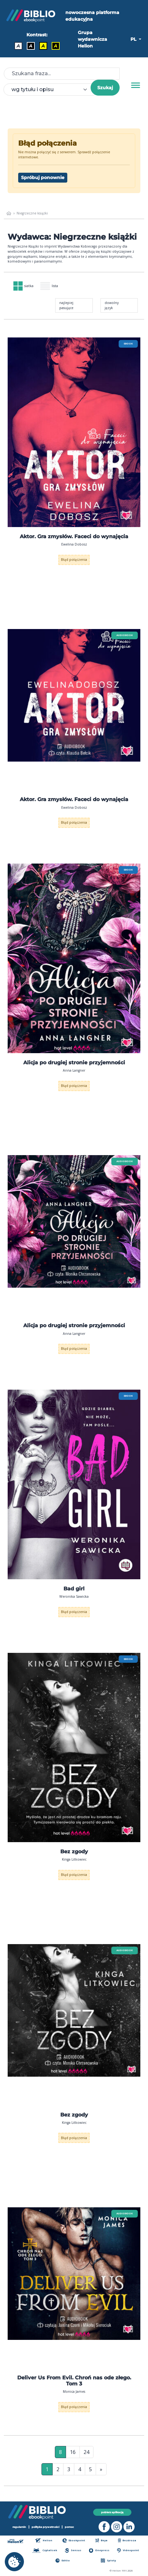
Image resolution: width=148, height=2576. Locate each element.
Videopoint (128, 2550)
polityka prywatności (45, 2527)
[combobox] (51, 89)
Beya (101, 2540)
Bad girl (74, 1589)
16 (73, 2452)
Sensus (73, 2550)
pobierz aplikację (112, 2512)
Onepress (99, 2550)
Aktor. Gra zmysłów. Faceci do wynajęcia (74, 536)
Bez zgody (74, 1852)
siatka (23, 286)
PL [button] (133, 39)
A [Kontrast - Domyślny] (18, 46)
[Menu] (135, 85)
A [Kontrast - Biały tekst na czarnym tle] (31, 46)
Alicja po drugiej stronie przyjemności (74, 1063)
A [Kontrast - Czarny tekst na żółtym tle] (43, 46)
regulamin (19, 2527)
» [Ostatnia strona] (101, 2469)
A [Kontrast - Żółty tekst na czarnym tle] (55, 46)
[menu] (74, 432)
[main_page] (8, 213)
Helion (43, 2540)
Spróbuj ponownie (42, 177)
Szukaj (105, 87)
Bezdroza (127, 2540)
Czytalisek (44, 2550)
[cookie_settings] (14, 2561)
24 (86, 2452)
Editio (63, 2560)
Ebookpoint (74, 2540)
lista (49, 286)
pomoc (69, 2527)
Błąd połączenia (74, 559)
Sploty (108, 2560)
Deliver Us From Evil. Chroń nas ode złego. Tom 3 (74, 2381)
